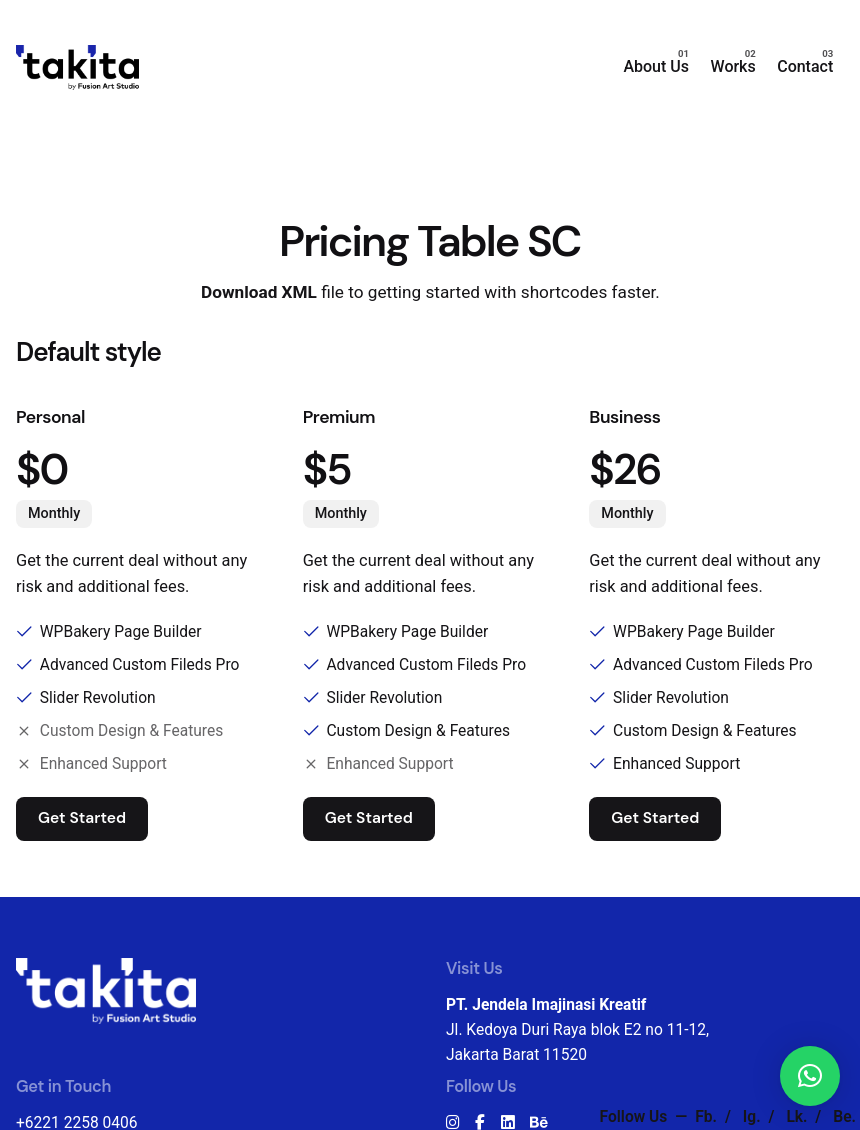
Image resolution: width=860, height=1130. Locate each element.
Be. (844, 1117)
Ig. (754, 1117)
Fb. (708, 1117)
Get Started (82, 818)
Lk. (798, 1117)
